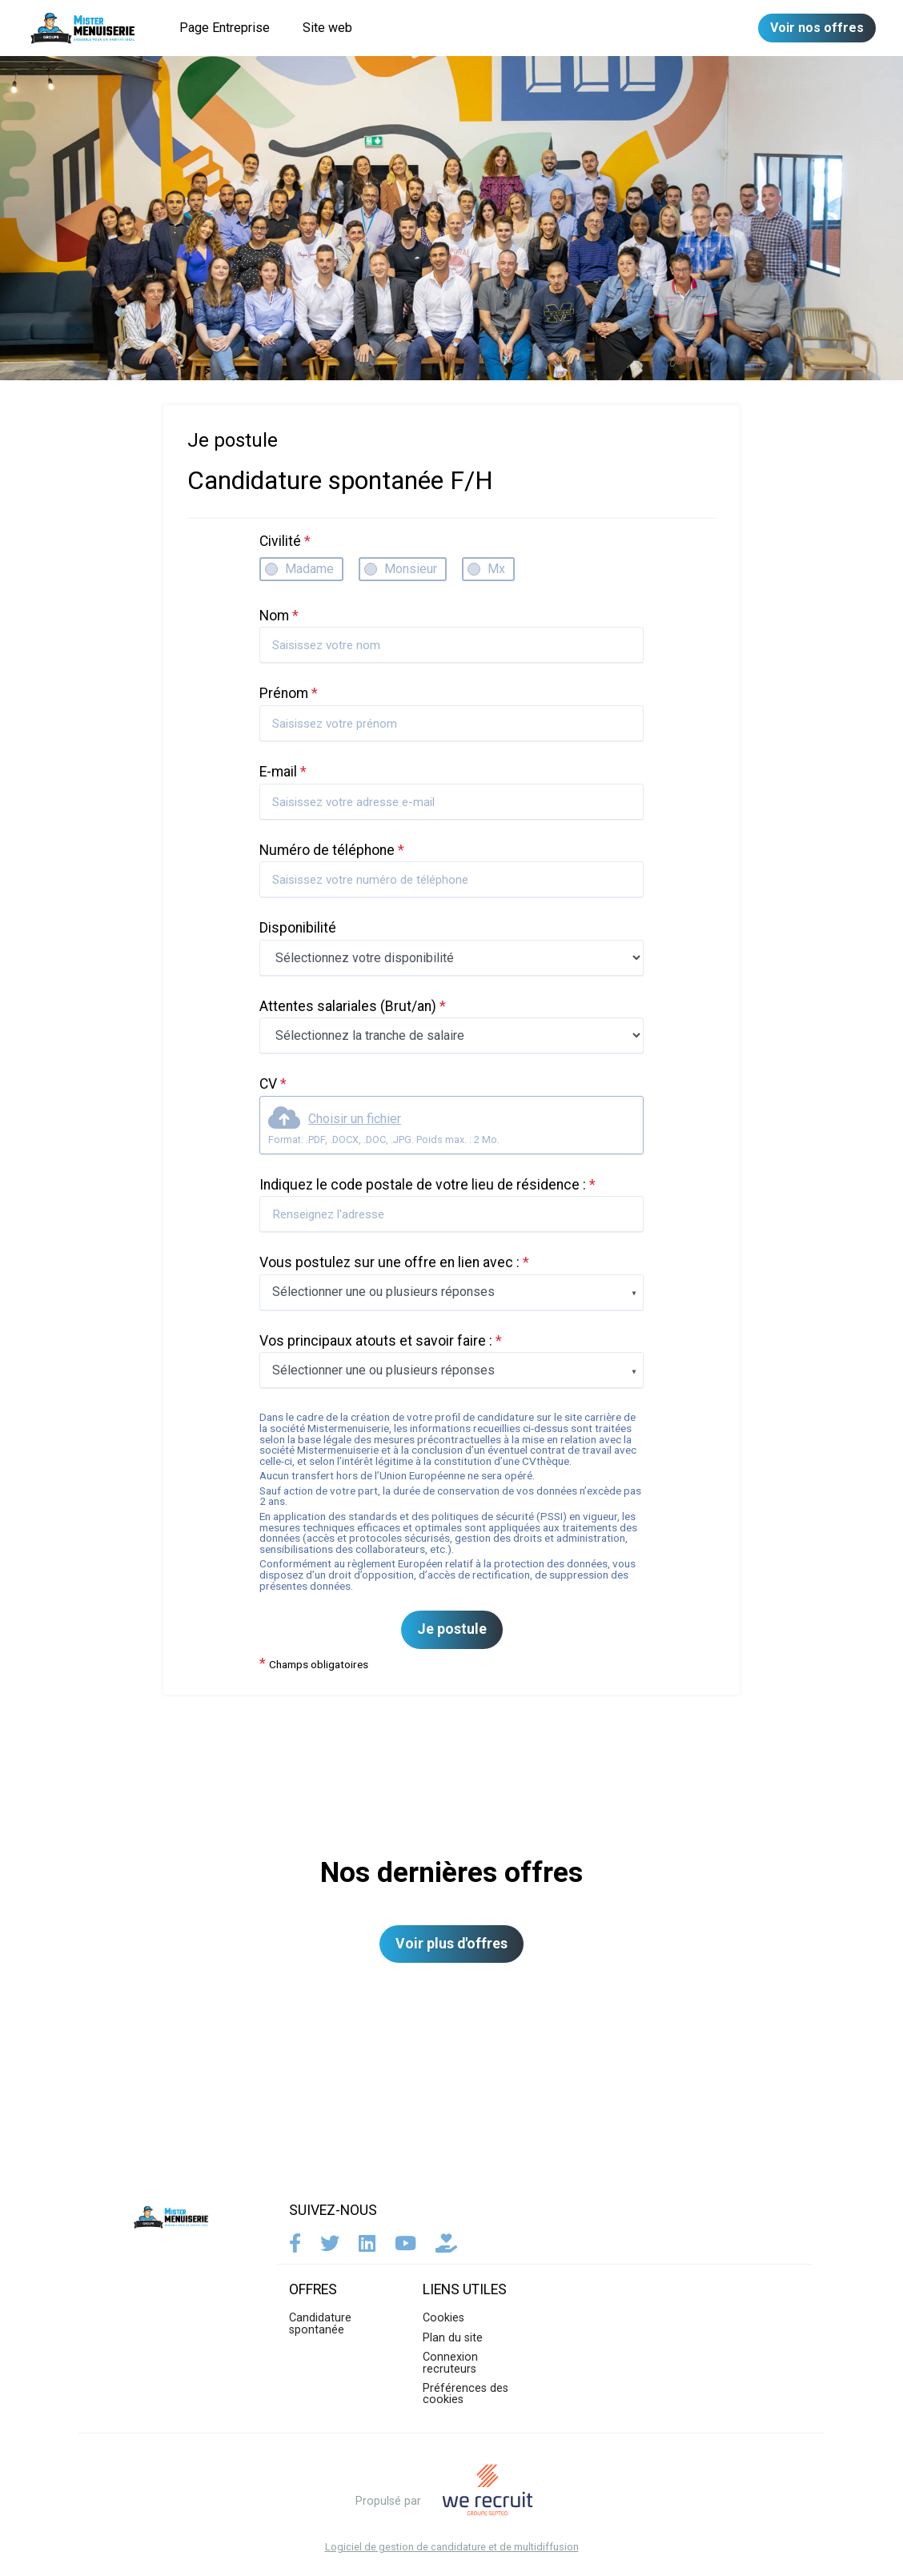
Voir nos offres (817, 27)
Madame (309, 568)
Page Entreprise (224, 27)
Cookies (443, 2318)
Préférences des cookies (465, 2393)
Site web (327, 27)
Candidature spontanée (320, 2323)
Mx (496, 568)
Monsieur (410, 568)
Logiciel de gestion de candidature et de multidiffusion (452, 2547)
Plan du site (453, 2338)
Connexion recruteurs (450, 2362)
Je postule (452, 1629)
